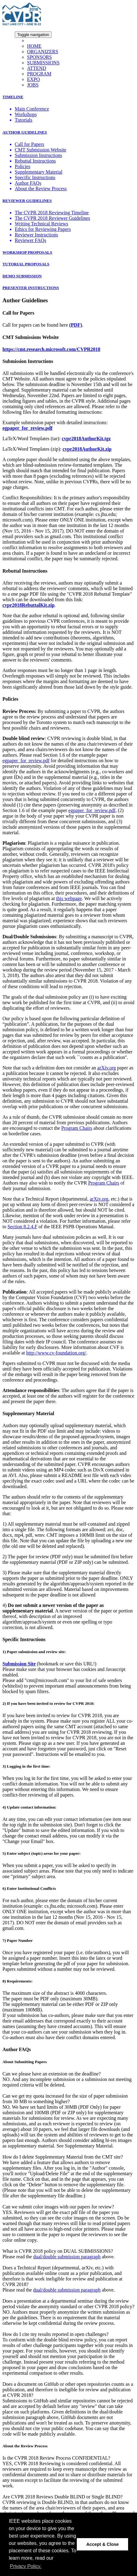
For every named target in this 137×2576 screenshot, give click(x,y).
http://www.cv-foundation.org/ (56, 1352)
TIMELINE (12, 97)
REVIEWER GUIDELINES (27, 200)
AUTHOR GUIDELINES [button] (24, 132)
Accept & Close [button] (102, 2544)
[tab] (68, 97)
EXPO (33, 79)
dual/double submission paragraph (67, 2256)
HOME (34, 46)
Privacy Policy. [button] (25, 2566)
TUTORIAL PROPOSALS (25, 264)
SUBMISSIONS (43, 62)
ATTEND (36, 68)
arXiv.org (99, 1198)
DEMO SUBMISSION (22, 276)
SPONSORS (39, 57)
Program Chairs (76, 1128)
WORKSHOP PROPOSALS (27, 252)
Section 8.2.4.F (22, 1226)
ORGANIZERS (42, 51)
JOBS (32, 84)
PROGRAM (39, 73)
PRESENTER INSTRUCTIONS (30, 287)
